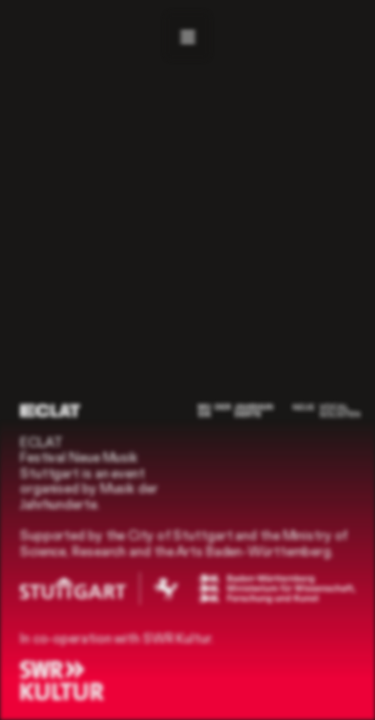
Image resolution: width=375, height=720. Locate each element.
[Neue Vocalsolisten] (326, 410)
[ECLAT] (50, 410)
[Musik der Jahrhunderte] (235, 410)
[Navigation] (187, 36)
